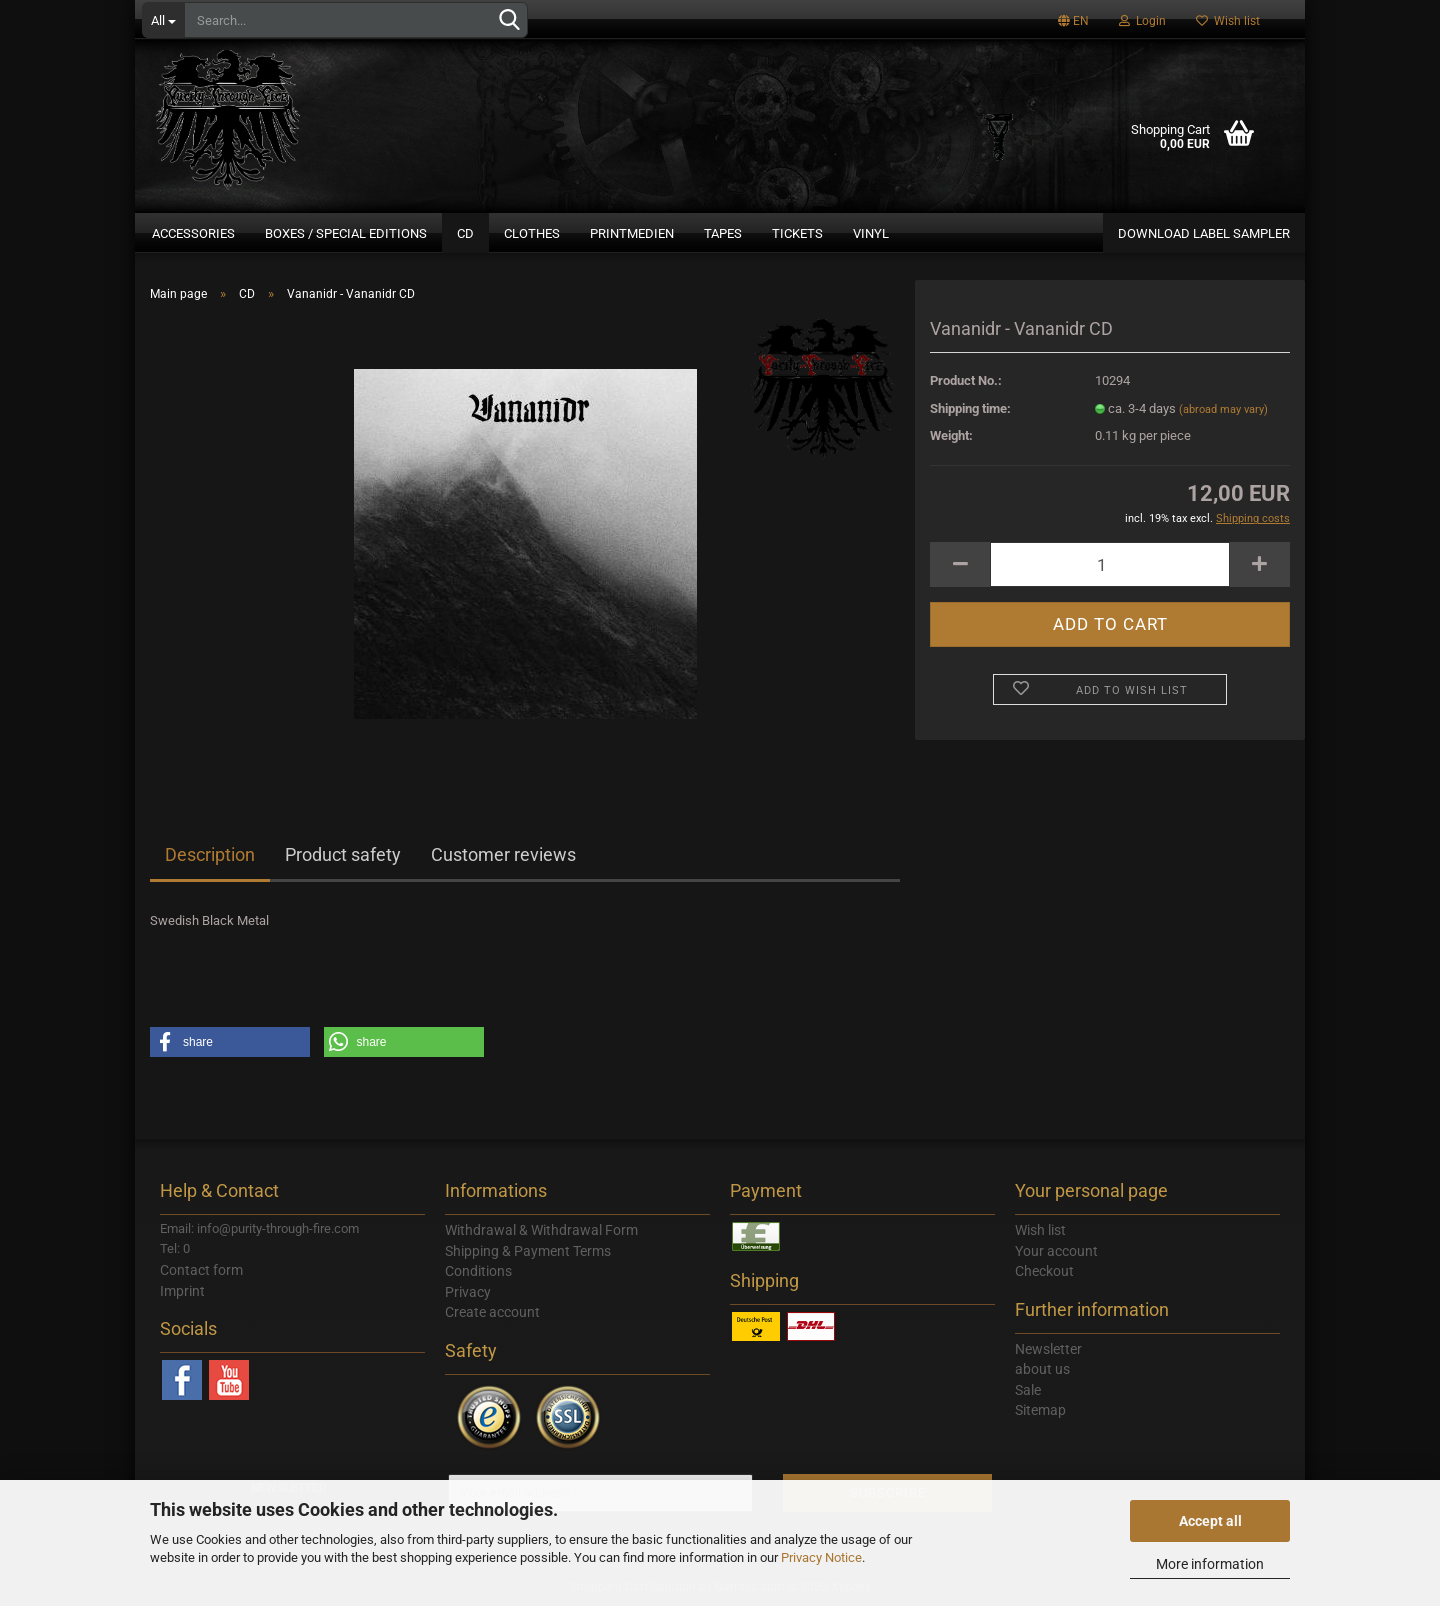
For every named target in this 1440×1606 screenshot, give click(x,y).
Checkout (1044, 1271)
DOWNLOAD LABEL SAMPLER (1204, 233)
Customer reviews (503, 854)
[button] (230, 1042)
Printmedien (632, 233)
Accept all (1210, 1521)
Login (1142, 21)
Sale (1028, 1390)
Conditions (478, 1271)
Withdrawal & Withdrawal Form (541, 1230)
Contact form (201, 1270)
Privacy (468, 1292)
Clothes (532, 233)
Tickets (797, 233)
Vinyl (871, 233)
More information (1210, 1564)
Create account (492, 1312)
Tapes (723, 233)
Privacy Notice (821, 1557)
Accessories (193, 233)
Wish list (1228, 21)
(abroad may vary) (1223, 409)
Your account (1056, 1251)
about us (1042, 1369)
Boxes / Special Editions (346, 233)
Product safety (343, 854)
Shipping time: (970, 408)
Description (210, 854)
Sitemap (1040, 1410)
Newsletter (1048, 1349)
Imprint (182, 1291)
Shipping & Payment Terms (528, 1251)
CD (465, 233)
